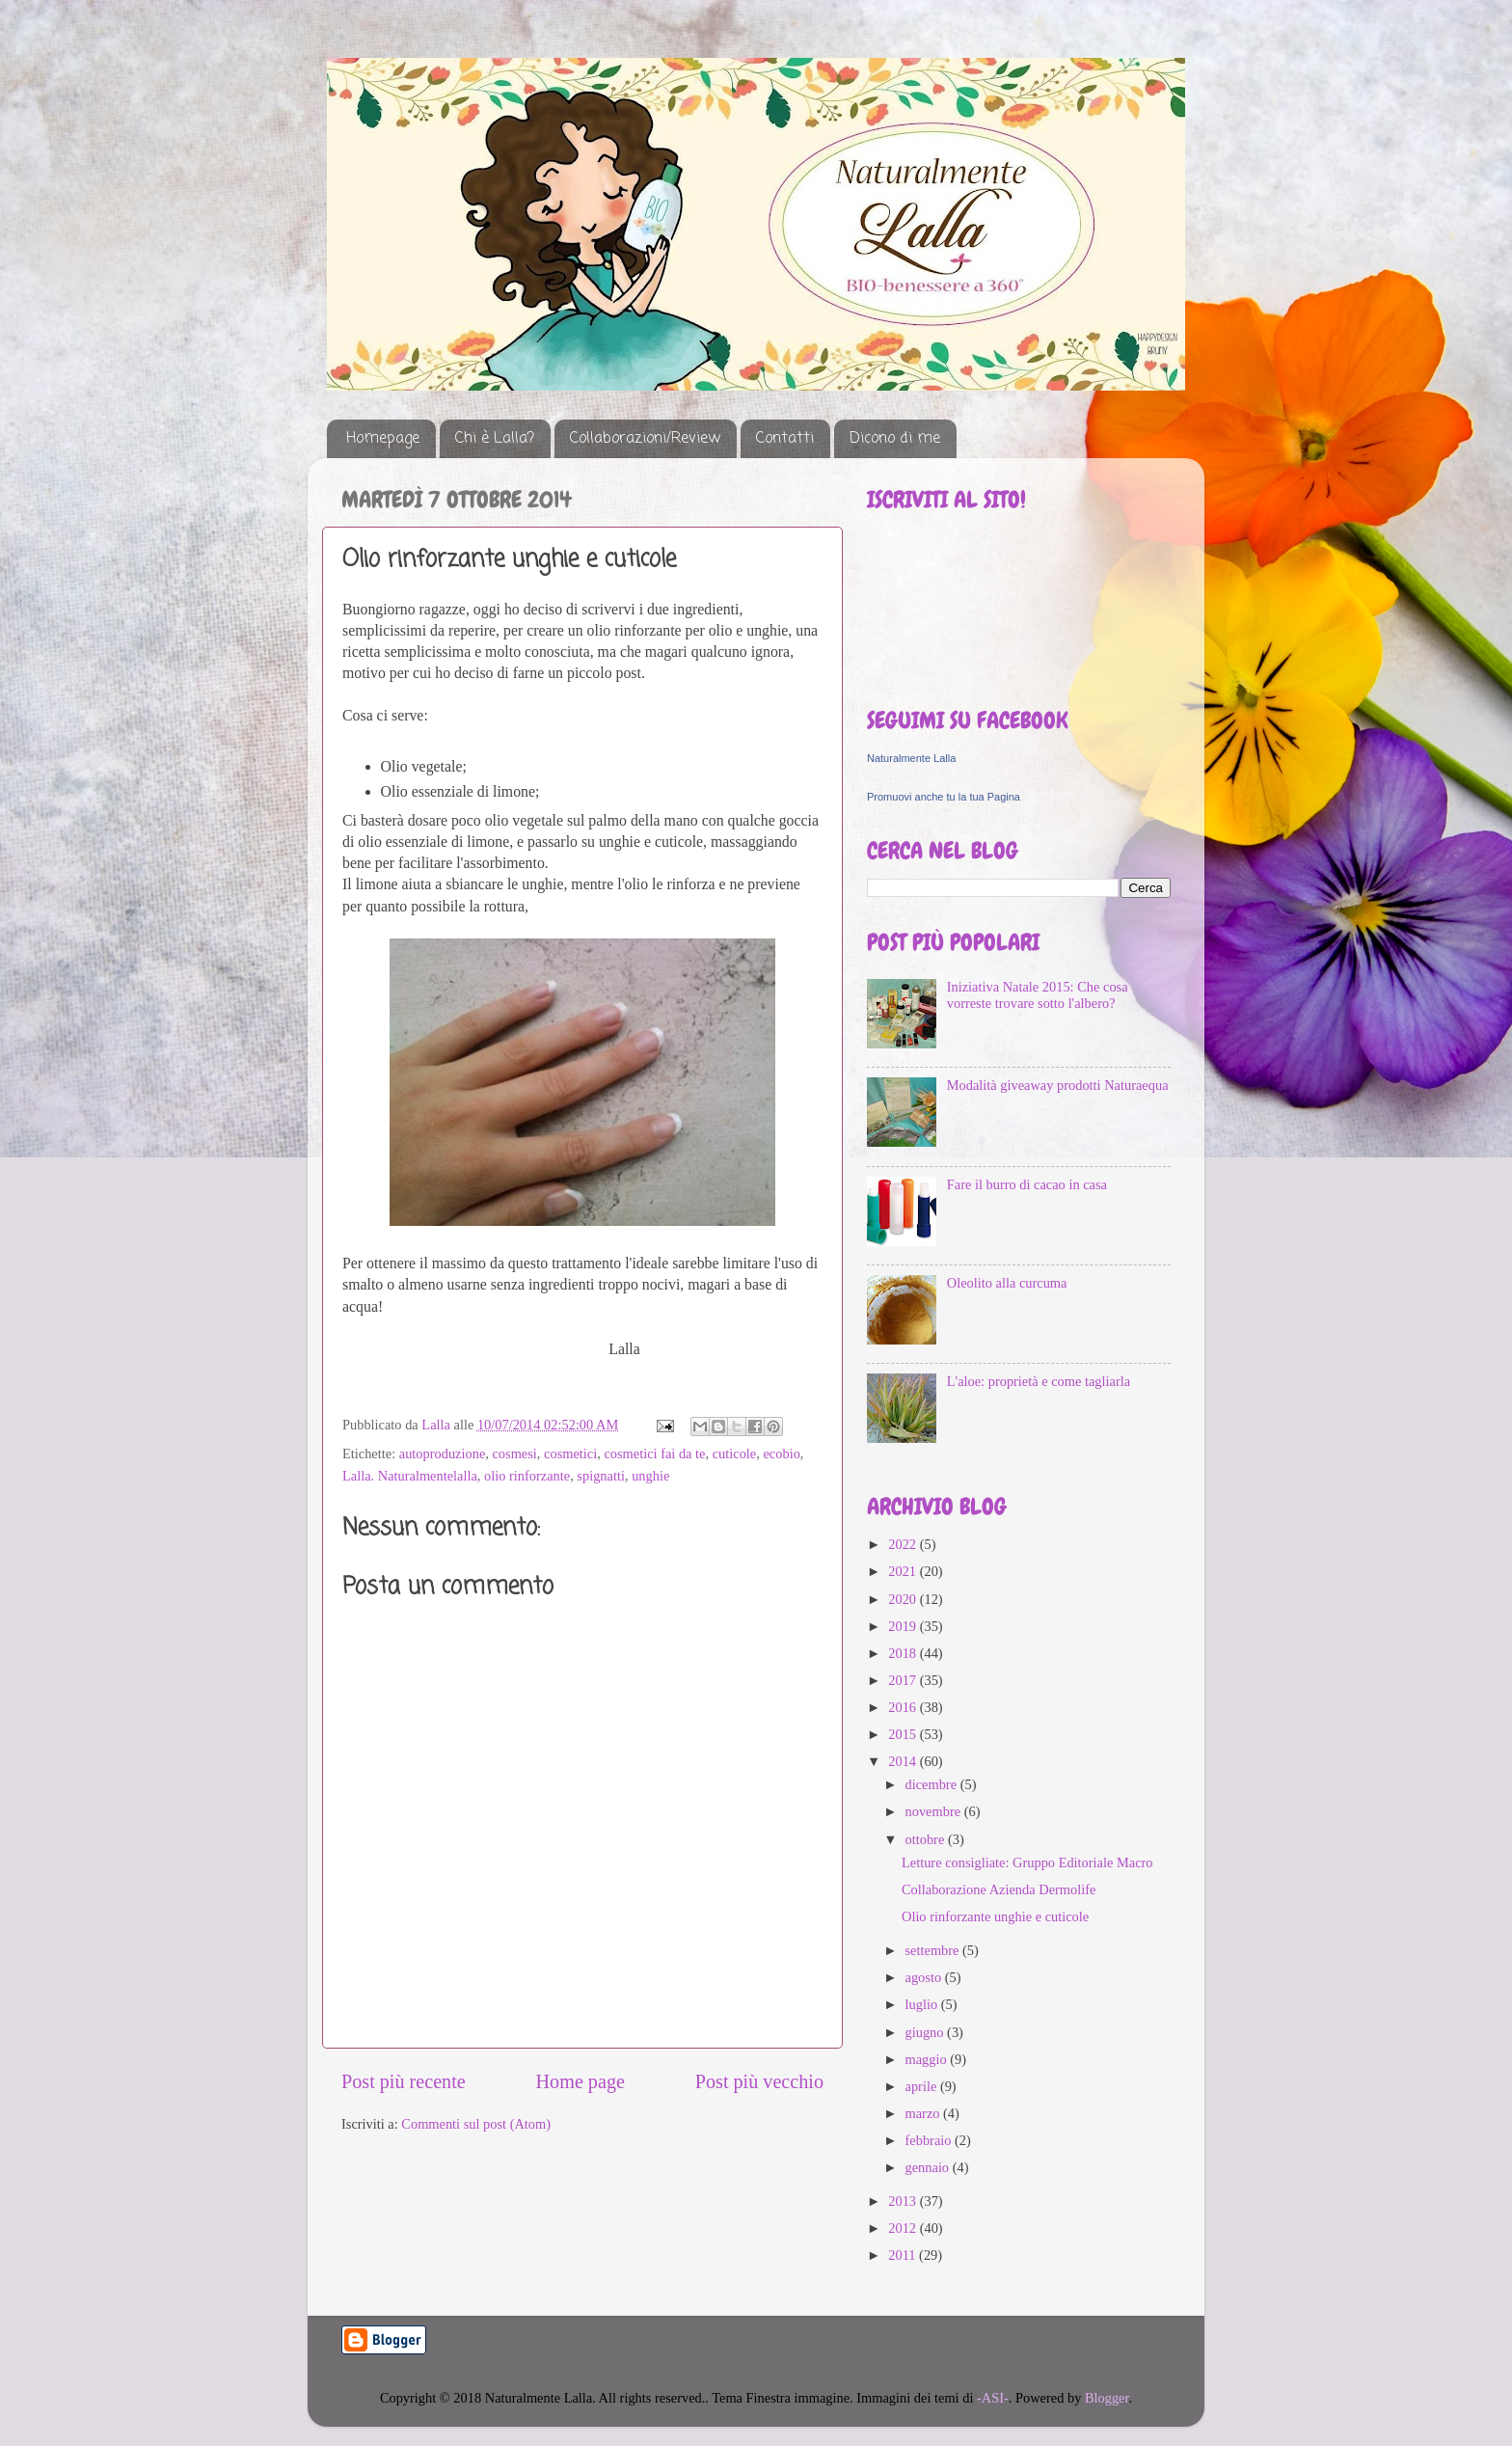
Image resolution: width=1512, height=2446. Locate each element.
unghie (650, 1475)
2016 (903, 1707)
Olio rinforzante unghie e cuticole (995, 1916)
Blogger (1107, 2397)
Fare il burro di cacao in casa (1027, 1184)
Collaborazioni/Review (645, 438)
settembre (934, 1950)
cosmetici (570, 1453)
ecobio (781, 1453)
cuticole (735, 1453)
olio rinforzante (527, 1475)
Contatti (785, 438)
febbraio (930, 2140)
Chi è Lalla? (494, 438)
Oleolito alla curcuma (1007, 1283)
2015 (903, 1734)
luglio (923, 2004)
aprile (922, 2086)
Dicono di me (895, 438)
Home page (580, 2081)
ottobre (926, 1839)
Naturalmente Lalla (911, 758)
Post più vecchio (759, 2081)
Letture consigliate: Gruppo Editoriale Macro (1027, 1862)
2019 (903, 1626)
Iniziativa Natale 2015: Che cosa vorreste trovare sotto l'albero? (1037, 995)
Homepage (382, 438)
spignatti (601, 1475)
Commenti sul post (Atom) (476, 2124)
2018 (903, 1653)
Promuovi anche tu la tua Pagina (943, 796)
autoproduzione (442, 1453)
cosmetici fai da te (654, 1453)
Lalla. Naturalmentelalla (409, 1475)
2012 (903, 2228)
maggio (928, 2059)
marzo (924, 2113)
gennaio (929, 2167)
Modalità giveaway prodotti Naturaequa (1058, 1085)
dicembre (932, 1784)
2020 (903, 1599)
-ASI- (993, 2397)
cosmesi (514, 1453)
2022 (903, 1544)
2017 (903, 1680)
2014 (903, 1761)
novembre (934, 1811)
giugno (926, 2032)
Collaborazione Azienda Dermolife (998, 1889)
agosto (925, 1977)
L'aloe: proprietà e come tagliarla (1038, 1381)
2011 (903, 2255)
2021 (903, 1571)
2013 (903, 2201)
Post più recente (403, 2081)
